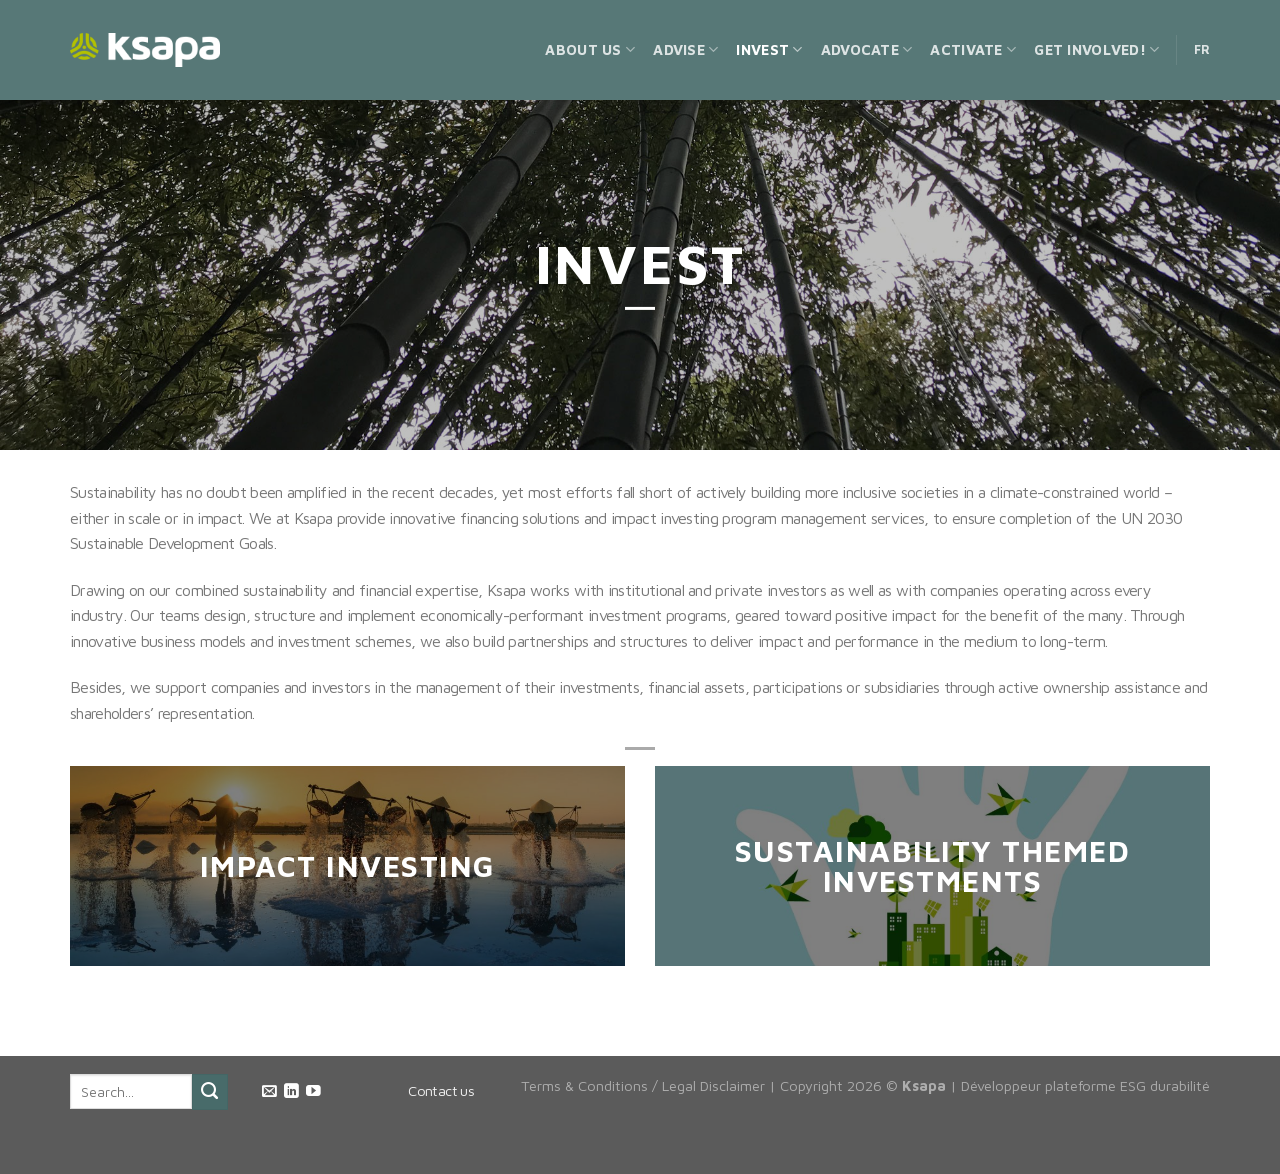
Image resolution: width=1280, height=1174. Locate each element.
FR (1202, 49)
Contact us (441, 1090)
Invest (769, 49)
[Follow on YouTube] (313, 1092)
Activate (973, 49)
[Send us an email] (269, 1092)
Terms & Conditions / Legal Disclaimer (643, 1085)
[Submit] (210, 1092)
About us (590, 49)
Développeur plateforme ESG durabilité (1085, 1085)
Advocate (867, 49)
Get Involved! (1096, 49)
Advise (685, 49)
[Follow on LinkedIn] (291, 1092)
